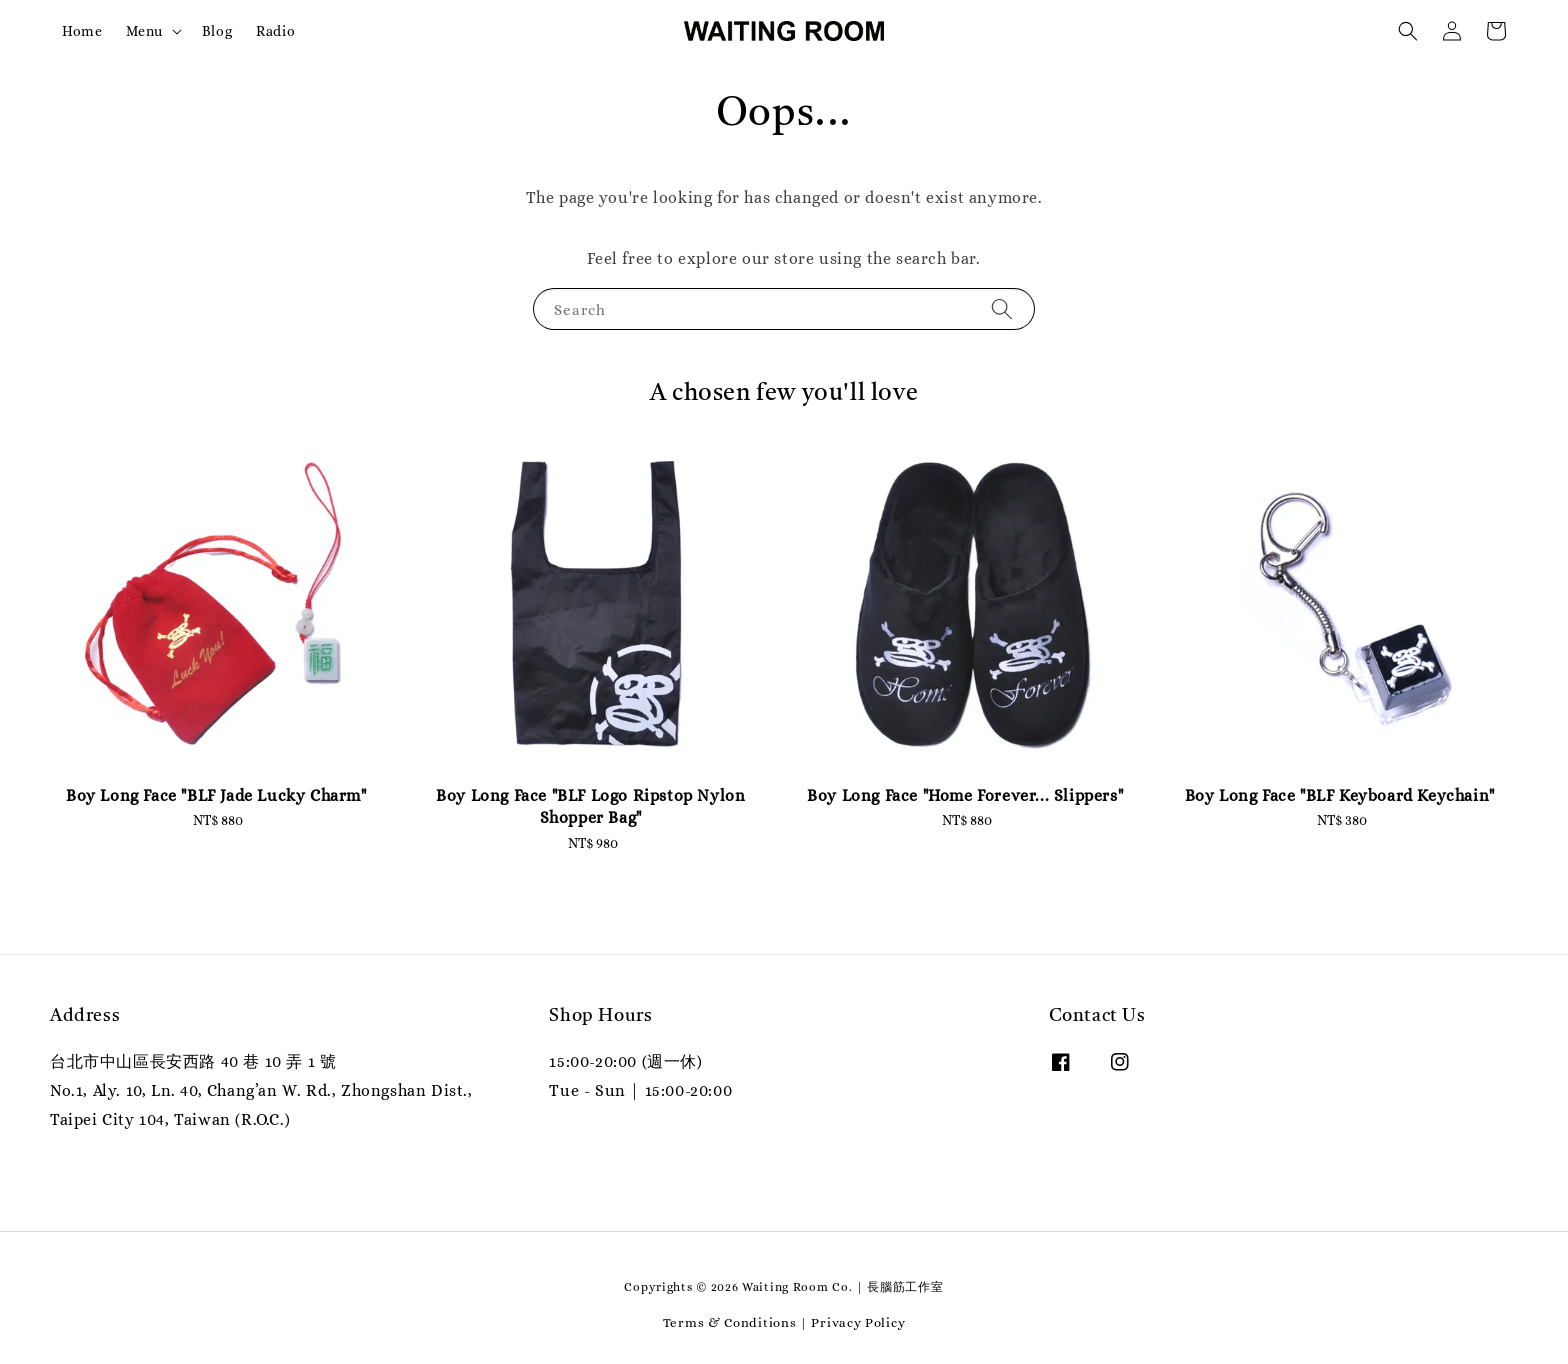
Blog (217, 31)
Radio (275, 31)
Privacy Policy (858, 1322)
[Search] (1002, 308)
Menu (144, 31)
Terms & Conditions (730, 1322)
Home (82, 31)
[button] (1408, 31)
